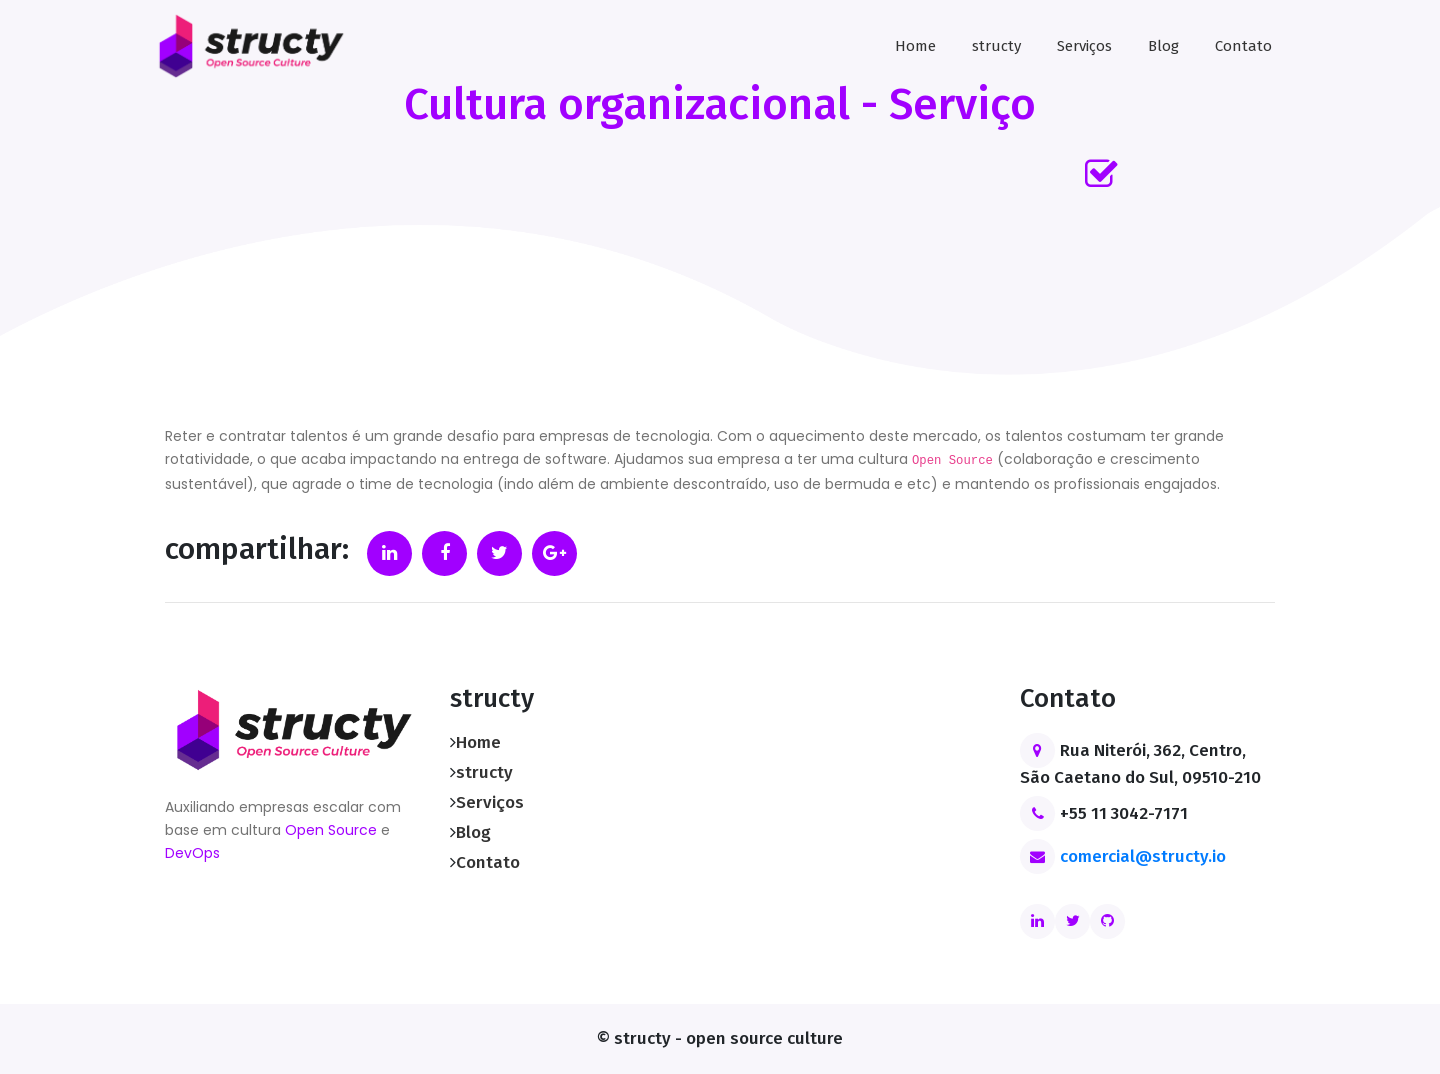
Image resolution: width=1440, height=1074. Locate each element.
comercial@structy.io (1143, 856)
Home (915, 46)
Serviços (1084, 46)
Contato (1243, 46)
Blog (1163, 46)
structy (996, 46)
